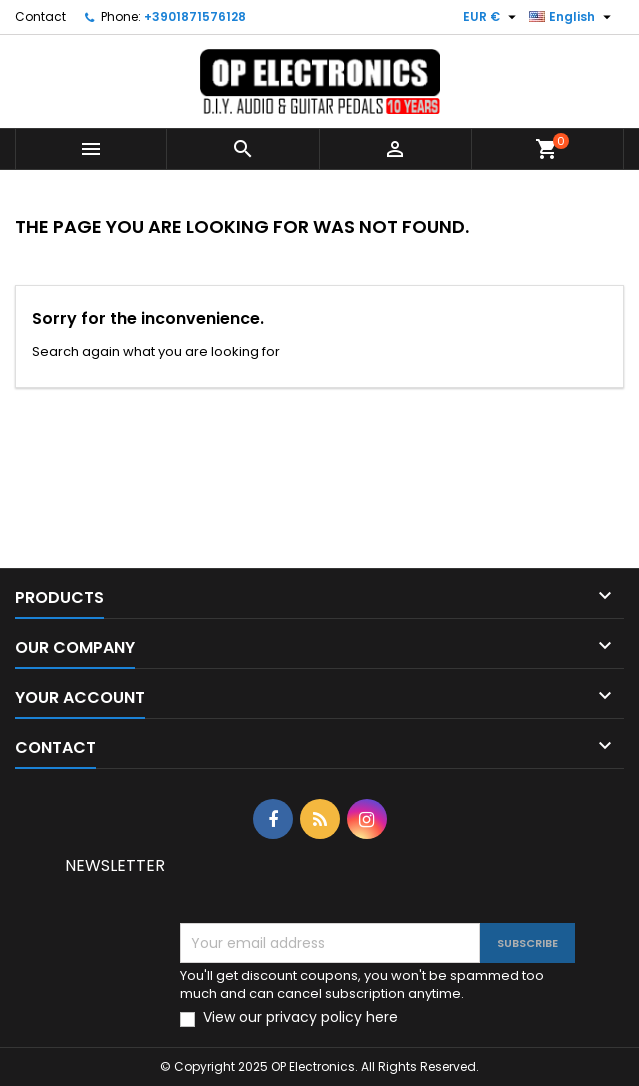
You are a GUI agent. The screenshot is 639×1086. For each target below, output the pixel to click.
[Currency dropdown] (492, 17)
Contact (40, 16)
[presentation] (347, 884)
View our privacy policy (300, 1017)
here (382, 1017)
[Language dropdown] (572, 17)
